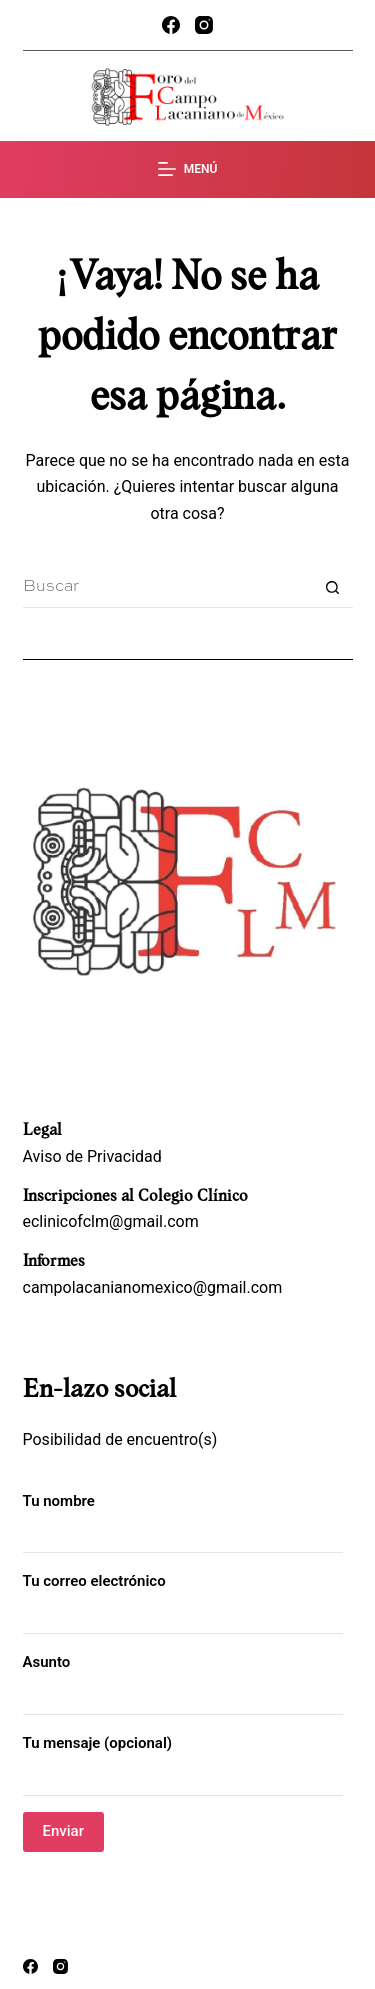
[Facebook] (171, 25)
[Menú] (188, 170)
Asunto (183, 1678)
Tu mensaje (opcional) (183, 1759)
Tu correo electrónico (183, 1597)
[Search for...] (168, 588)
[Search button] (333, 588)
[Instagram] (204, 25)
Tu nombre (183, 1517)
